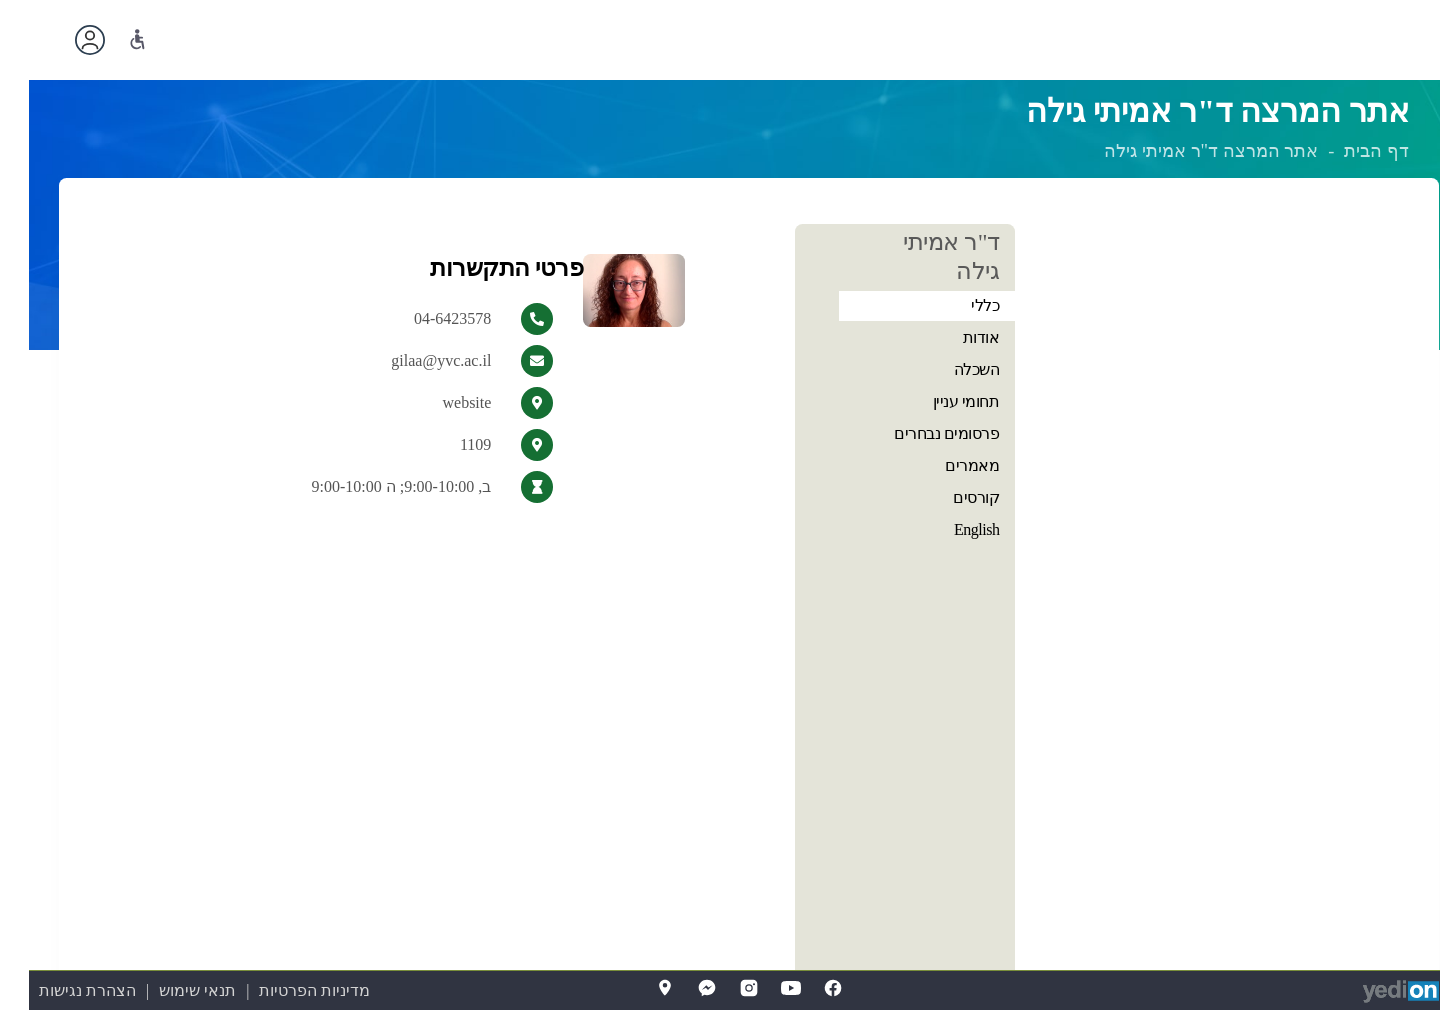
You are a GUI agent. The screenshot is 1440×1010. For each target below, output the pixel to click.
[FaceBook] (804, 988)
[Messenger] (678, 988)
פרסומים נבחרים (917, 433)
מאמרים (943, 465)
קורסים (947, 497)
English (947, 529)
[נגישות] (108, 39)
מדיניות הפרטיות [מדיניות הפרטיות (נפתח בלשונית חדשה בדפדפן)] (285, 990)
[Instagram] (720, 988)
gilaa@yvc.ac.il (412, 360)
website (437, 403)
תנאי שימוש (168, 990)
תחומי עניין (937, 401)
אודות (952, 337)
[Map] (636, 988)
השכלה (948, 369)
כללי (956, 305)
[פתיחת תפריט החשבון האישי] (61, 40)
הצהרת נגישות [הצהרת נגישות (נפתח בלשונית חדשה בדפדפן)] (58, 990)
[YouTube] (762, 988)
